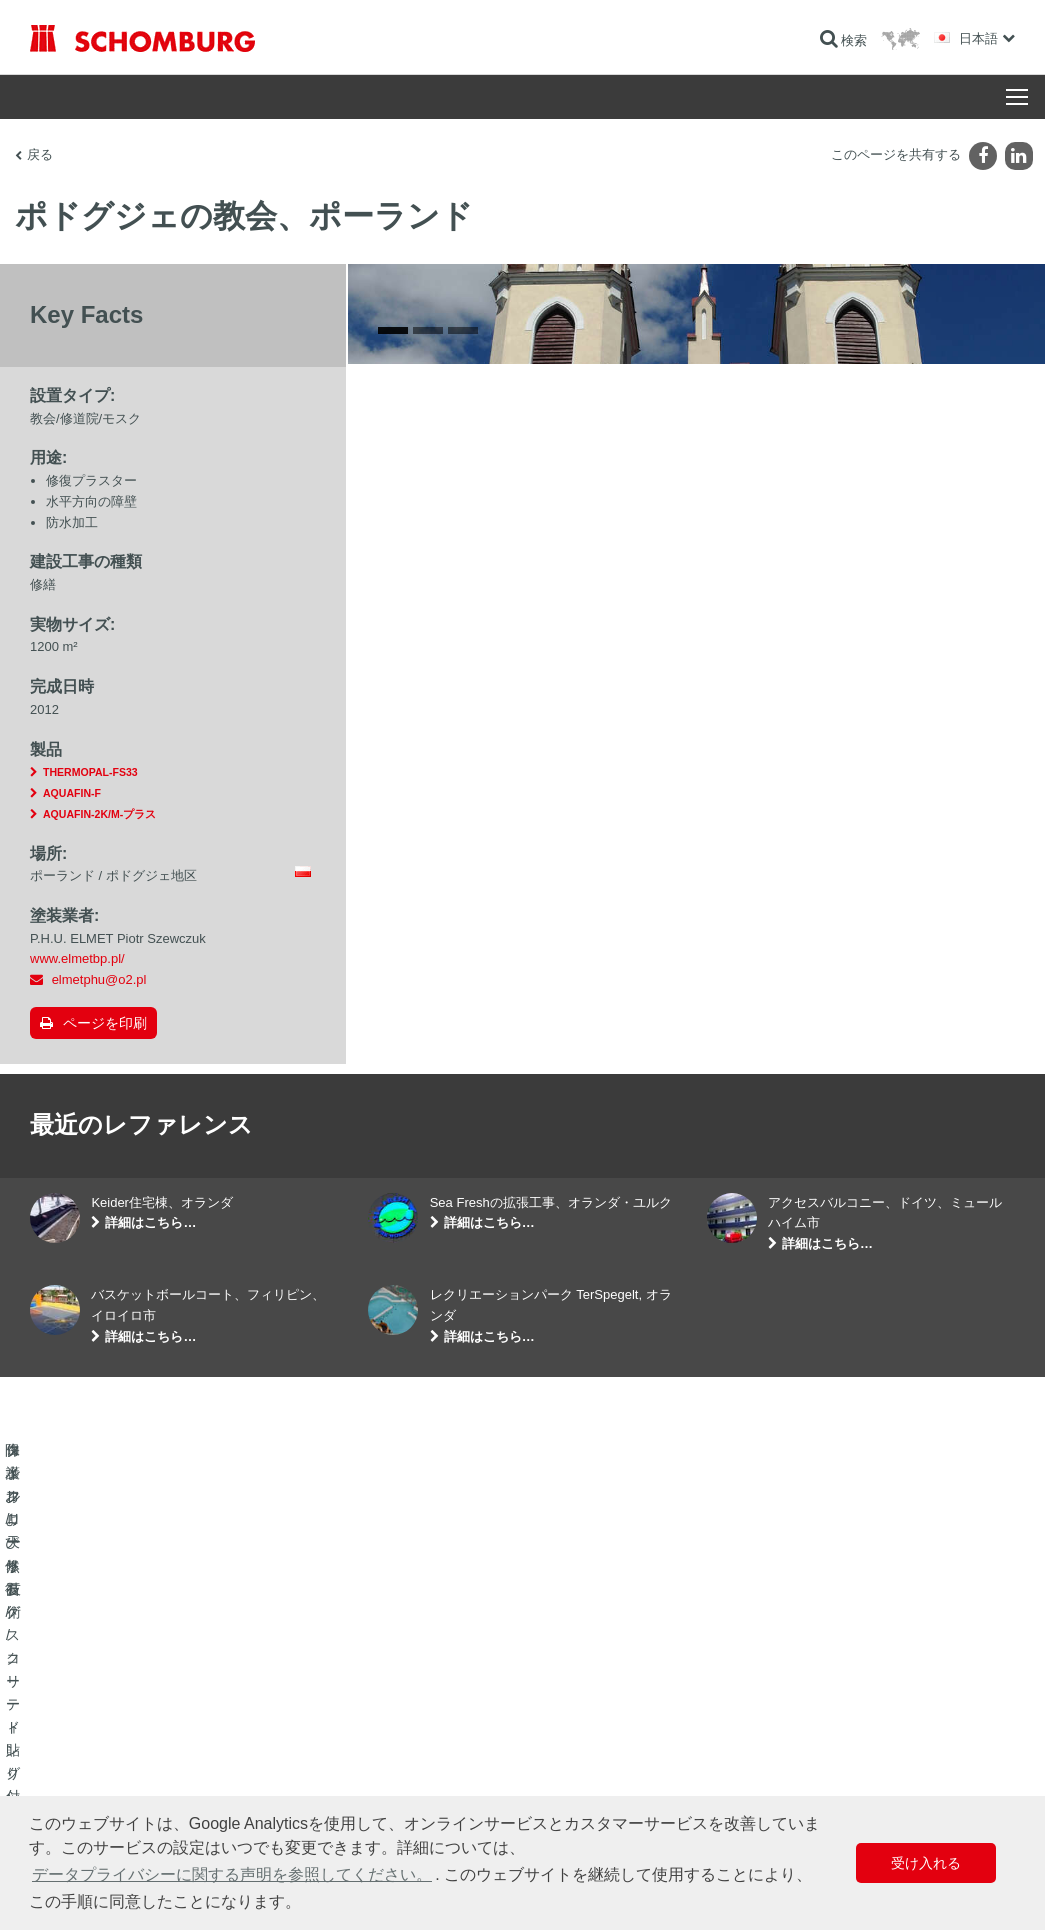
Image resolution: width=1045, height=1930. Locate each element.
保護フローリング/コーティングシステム (139, 1786)
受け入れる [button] (926, 1863)
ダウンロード (404, 1756)
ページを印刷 (105, 1023)
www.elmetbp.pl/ (77, 958)
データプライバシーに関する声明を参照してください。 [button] (232, 1874)
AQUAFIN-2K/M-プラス (99, 814)
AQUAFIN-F (72, 793)
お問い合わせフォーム (428, 1786)
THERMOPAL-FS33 (90, 772)
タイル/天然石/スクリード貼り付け (123, 1756)
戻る (40, 154)
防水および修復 (72, 1726)
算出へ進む (398, 1726)
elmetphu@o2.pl (99, 979)
